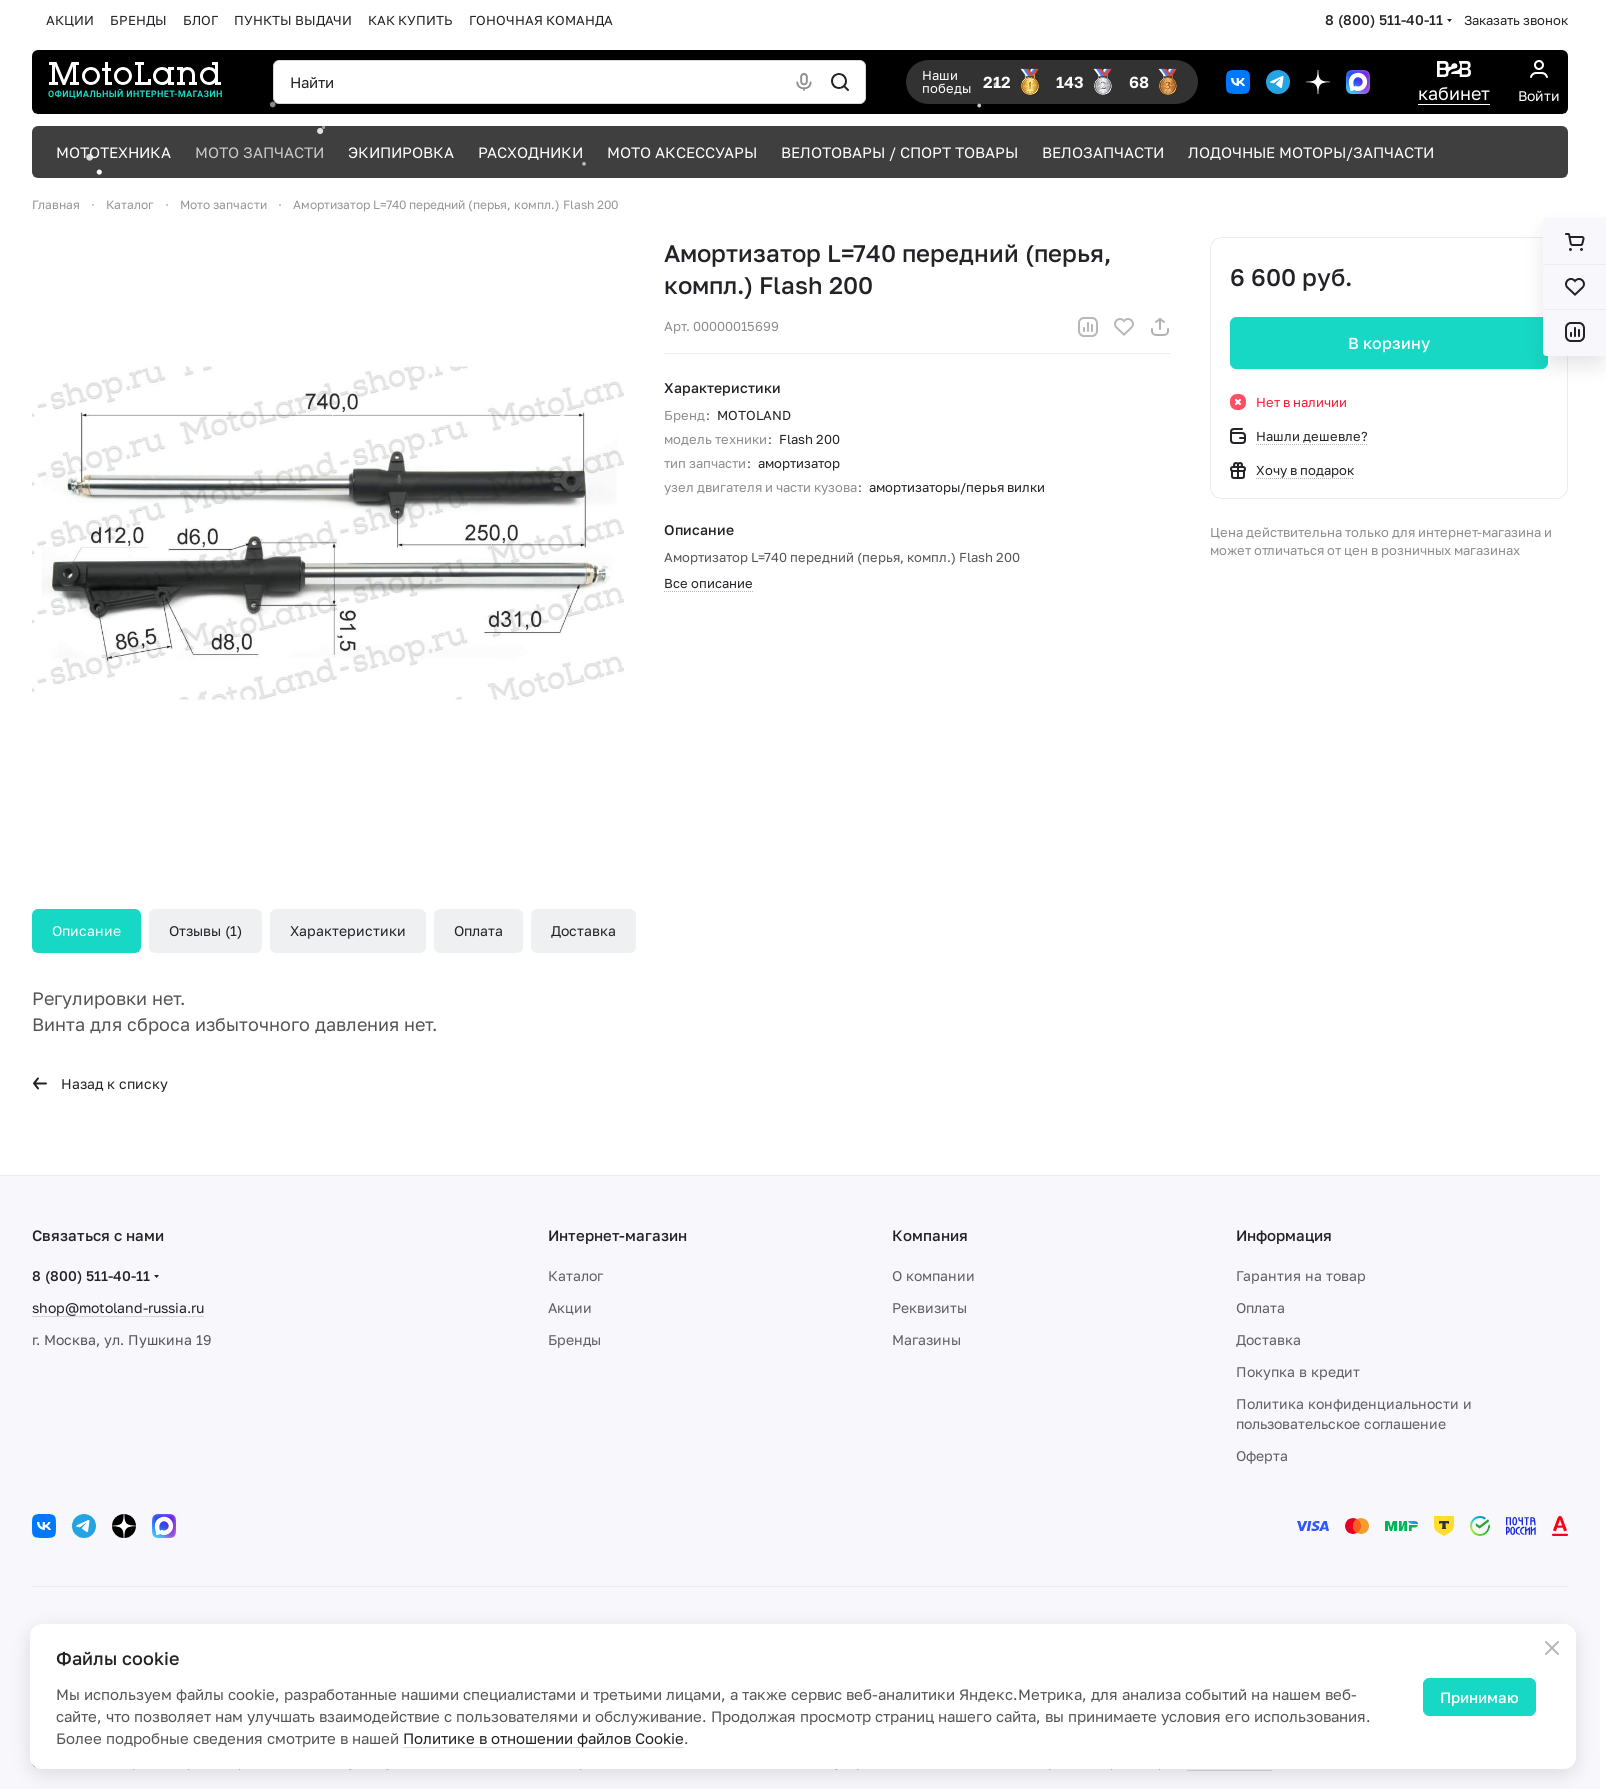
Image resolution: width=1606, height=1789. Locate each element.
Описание (86, 930)
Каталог (575, 1275)
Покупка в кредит (1298, 1371)
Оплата (478, 930)
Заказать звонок (1516, 20)
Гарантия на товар (1301, 1275)
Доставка (583, 930)
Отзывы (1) (205, 930)
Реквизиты (929, 1307)
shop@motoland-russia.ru (118, 1307)
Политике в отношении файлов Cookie (543, 1738)
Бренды (574, 1339)
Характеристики (348, 930)
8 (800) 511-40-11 (1384, 19)
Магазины (926, 1339)
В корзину (1389, 343)
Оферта (1262, 1455)
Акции (570, 1307)
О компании (933, 1275)
